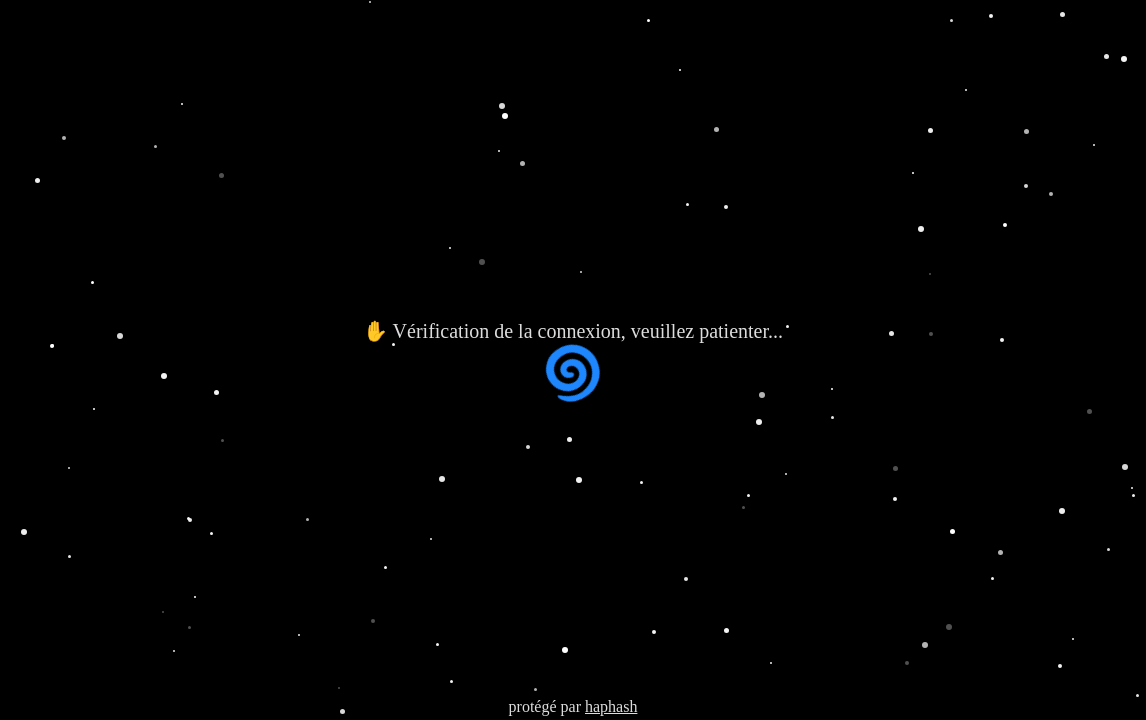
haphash (611, 706)
